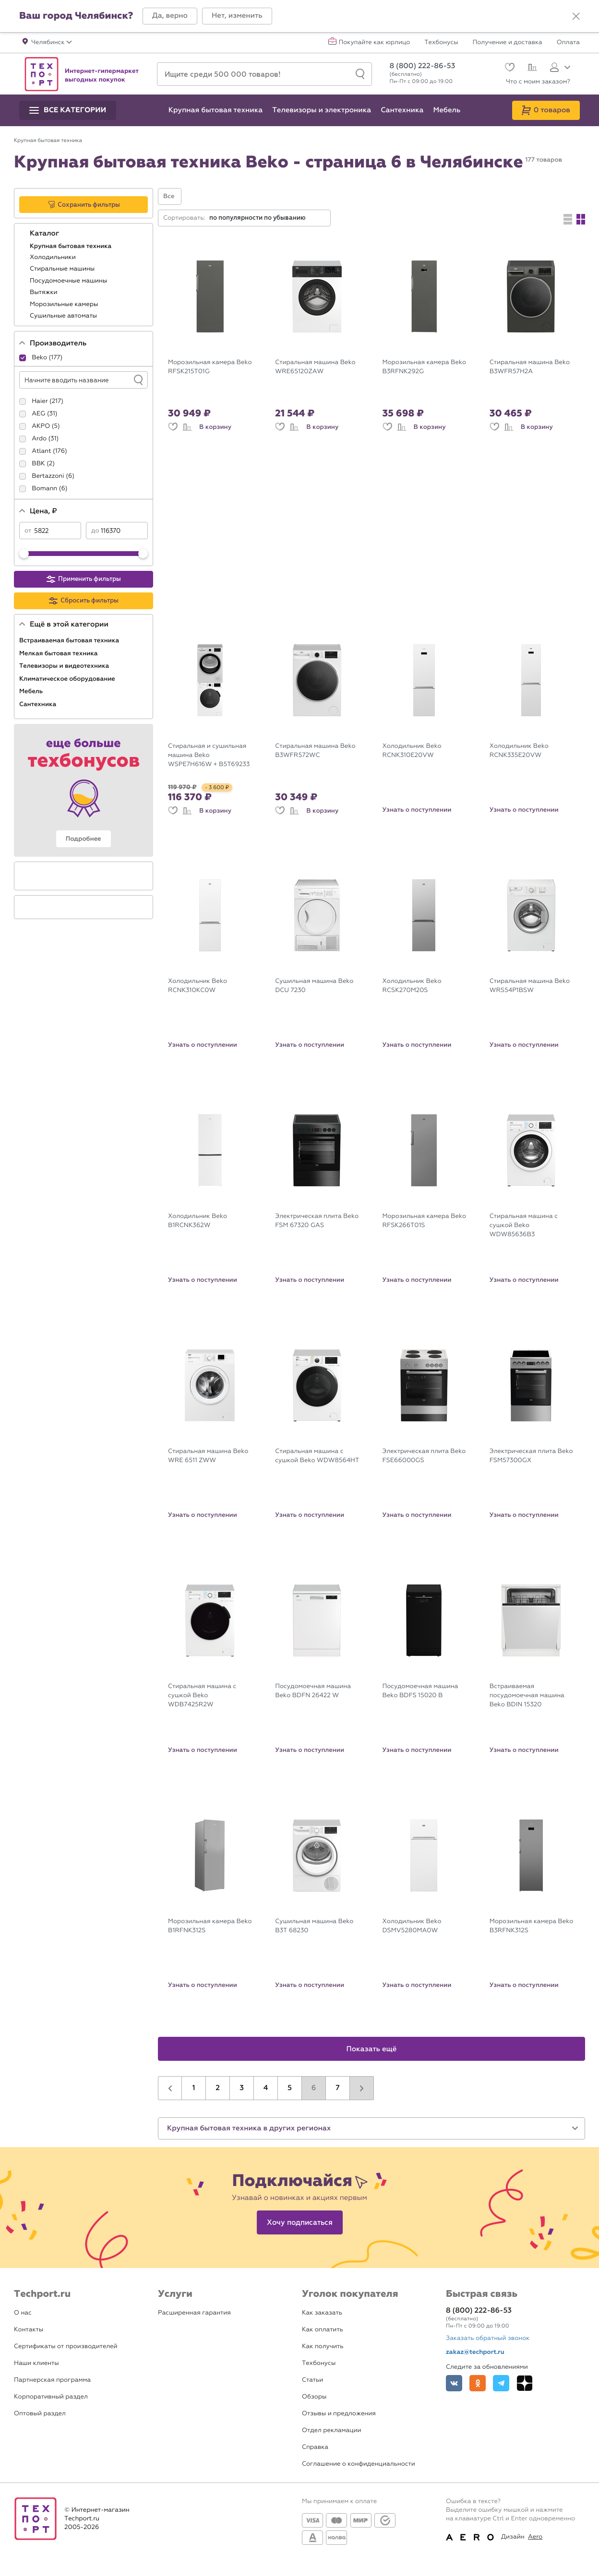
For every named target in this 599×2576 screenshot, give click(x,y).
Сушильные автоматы (64, 315)
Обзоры (314, 2396)
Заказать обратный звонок (487, 2338)
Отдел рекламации (331, 2430)
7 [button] (337, 2088)
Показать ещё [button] (372, 2049)
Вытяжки (44, 292)
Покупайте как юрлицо (374, 42)
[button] (170, 16)
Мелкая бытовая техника (59, 653)
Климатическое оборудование (68, 679)
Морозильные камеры (65, 304)
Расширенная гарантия (194, 2312)
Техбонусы (441, 42)
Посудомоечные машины (69, 280)
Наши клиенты (36, 2363)
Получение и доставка (507, 42)
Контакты (28, 2329)
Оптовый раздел (40, 2413)
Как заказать (322, 2312)
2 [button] (218, 2088)
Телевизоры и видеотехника (65, 666)
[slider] (24, 553)
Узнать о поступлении (417, 810)
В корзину (215, 427)
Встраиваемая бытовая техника (70, 640)
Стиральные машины (63, 268)
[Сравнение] (531, 68)
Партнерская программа (52, 2380)
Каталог (45, 233)
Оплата (568, 42)
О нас (23, 2312)
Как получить (322, 2346)
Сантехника (38, 704)
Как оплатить (322, 2329)
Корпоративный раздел (51, 2396)
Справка (315, 2447)
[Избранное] (509, 68)
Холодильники (53, 257)
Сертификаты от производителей (66, 2346)
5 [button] (290, 2088)
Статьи (312, 2380)
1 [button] (193, 2088)
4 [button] (266, 2088)
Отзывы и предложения (339, 2413)
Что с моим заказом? (538, 81)
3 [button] (242, 2088)
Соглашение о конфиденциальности (358, 2464)
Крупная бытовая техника (71, 246)
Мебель (32, 691)
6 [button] (313, 2088)
